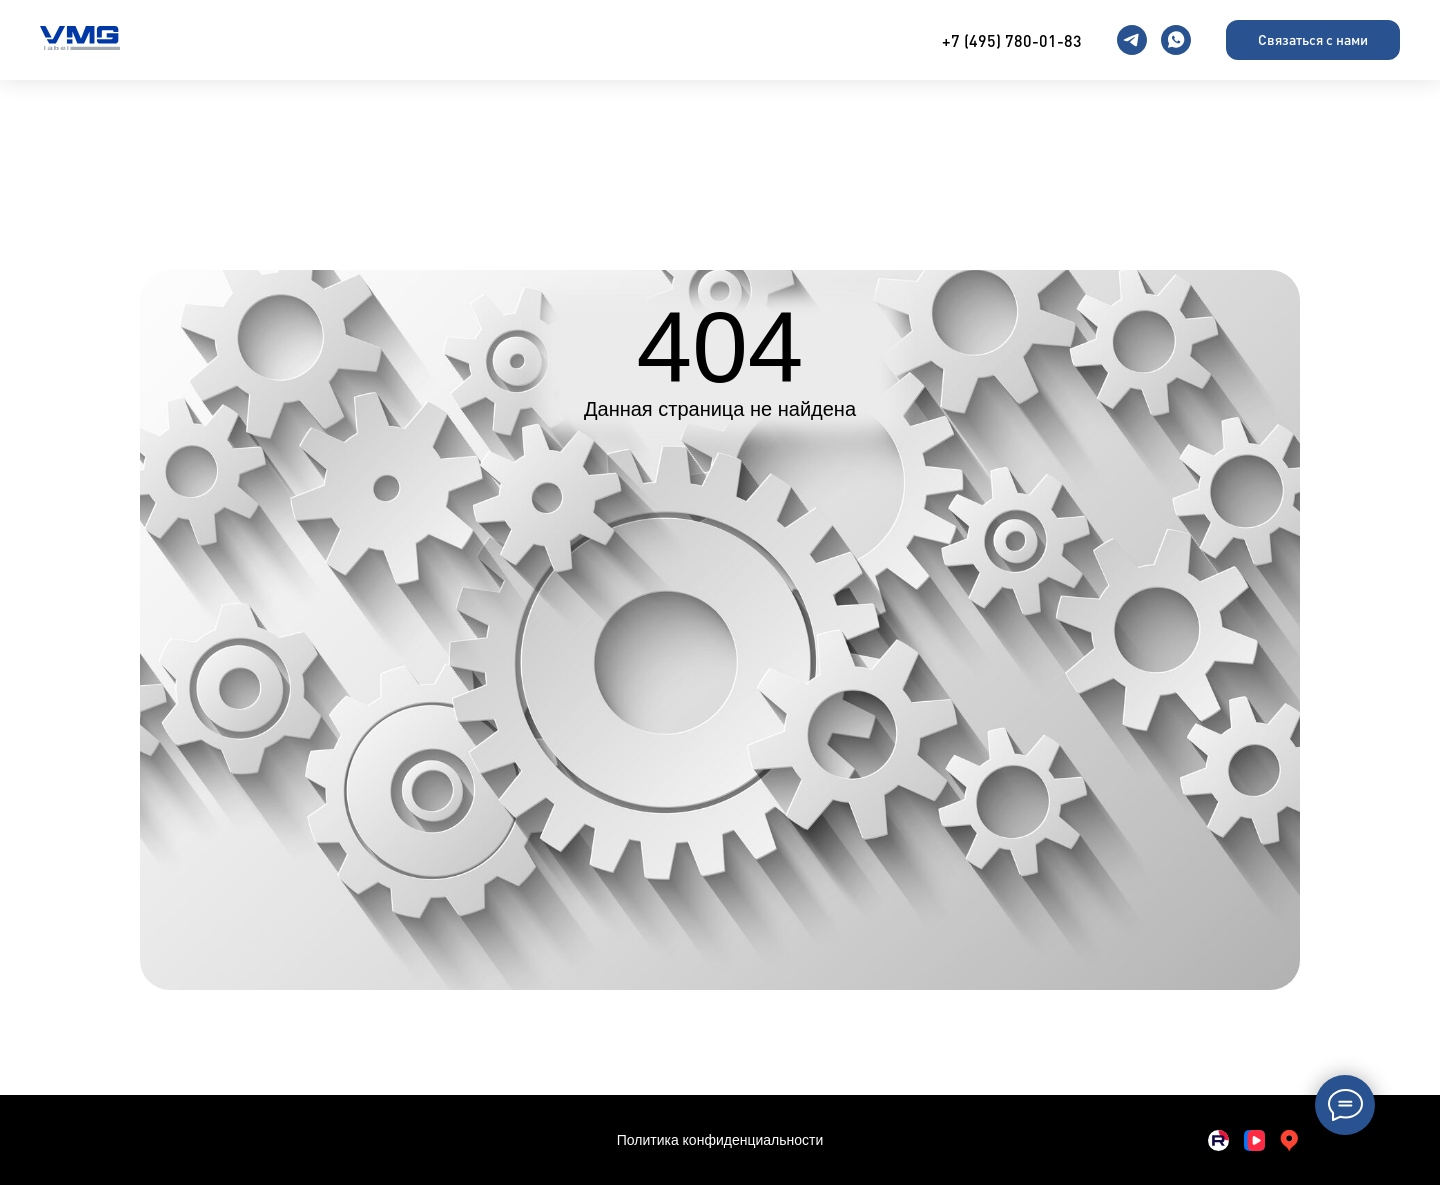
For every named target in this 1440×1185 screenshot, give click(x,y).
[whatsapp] (1176, 40)
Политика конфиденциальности (720, 1140)
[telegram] (1132, 40)
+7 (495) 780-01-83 (1012, 40)
